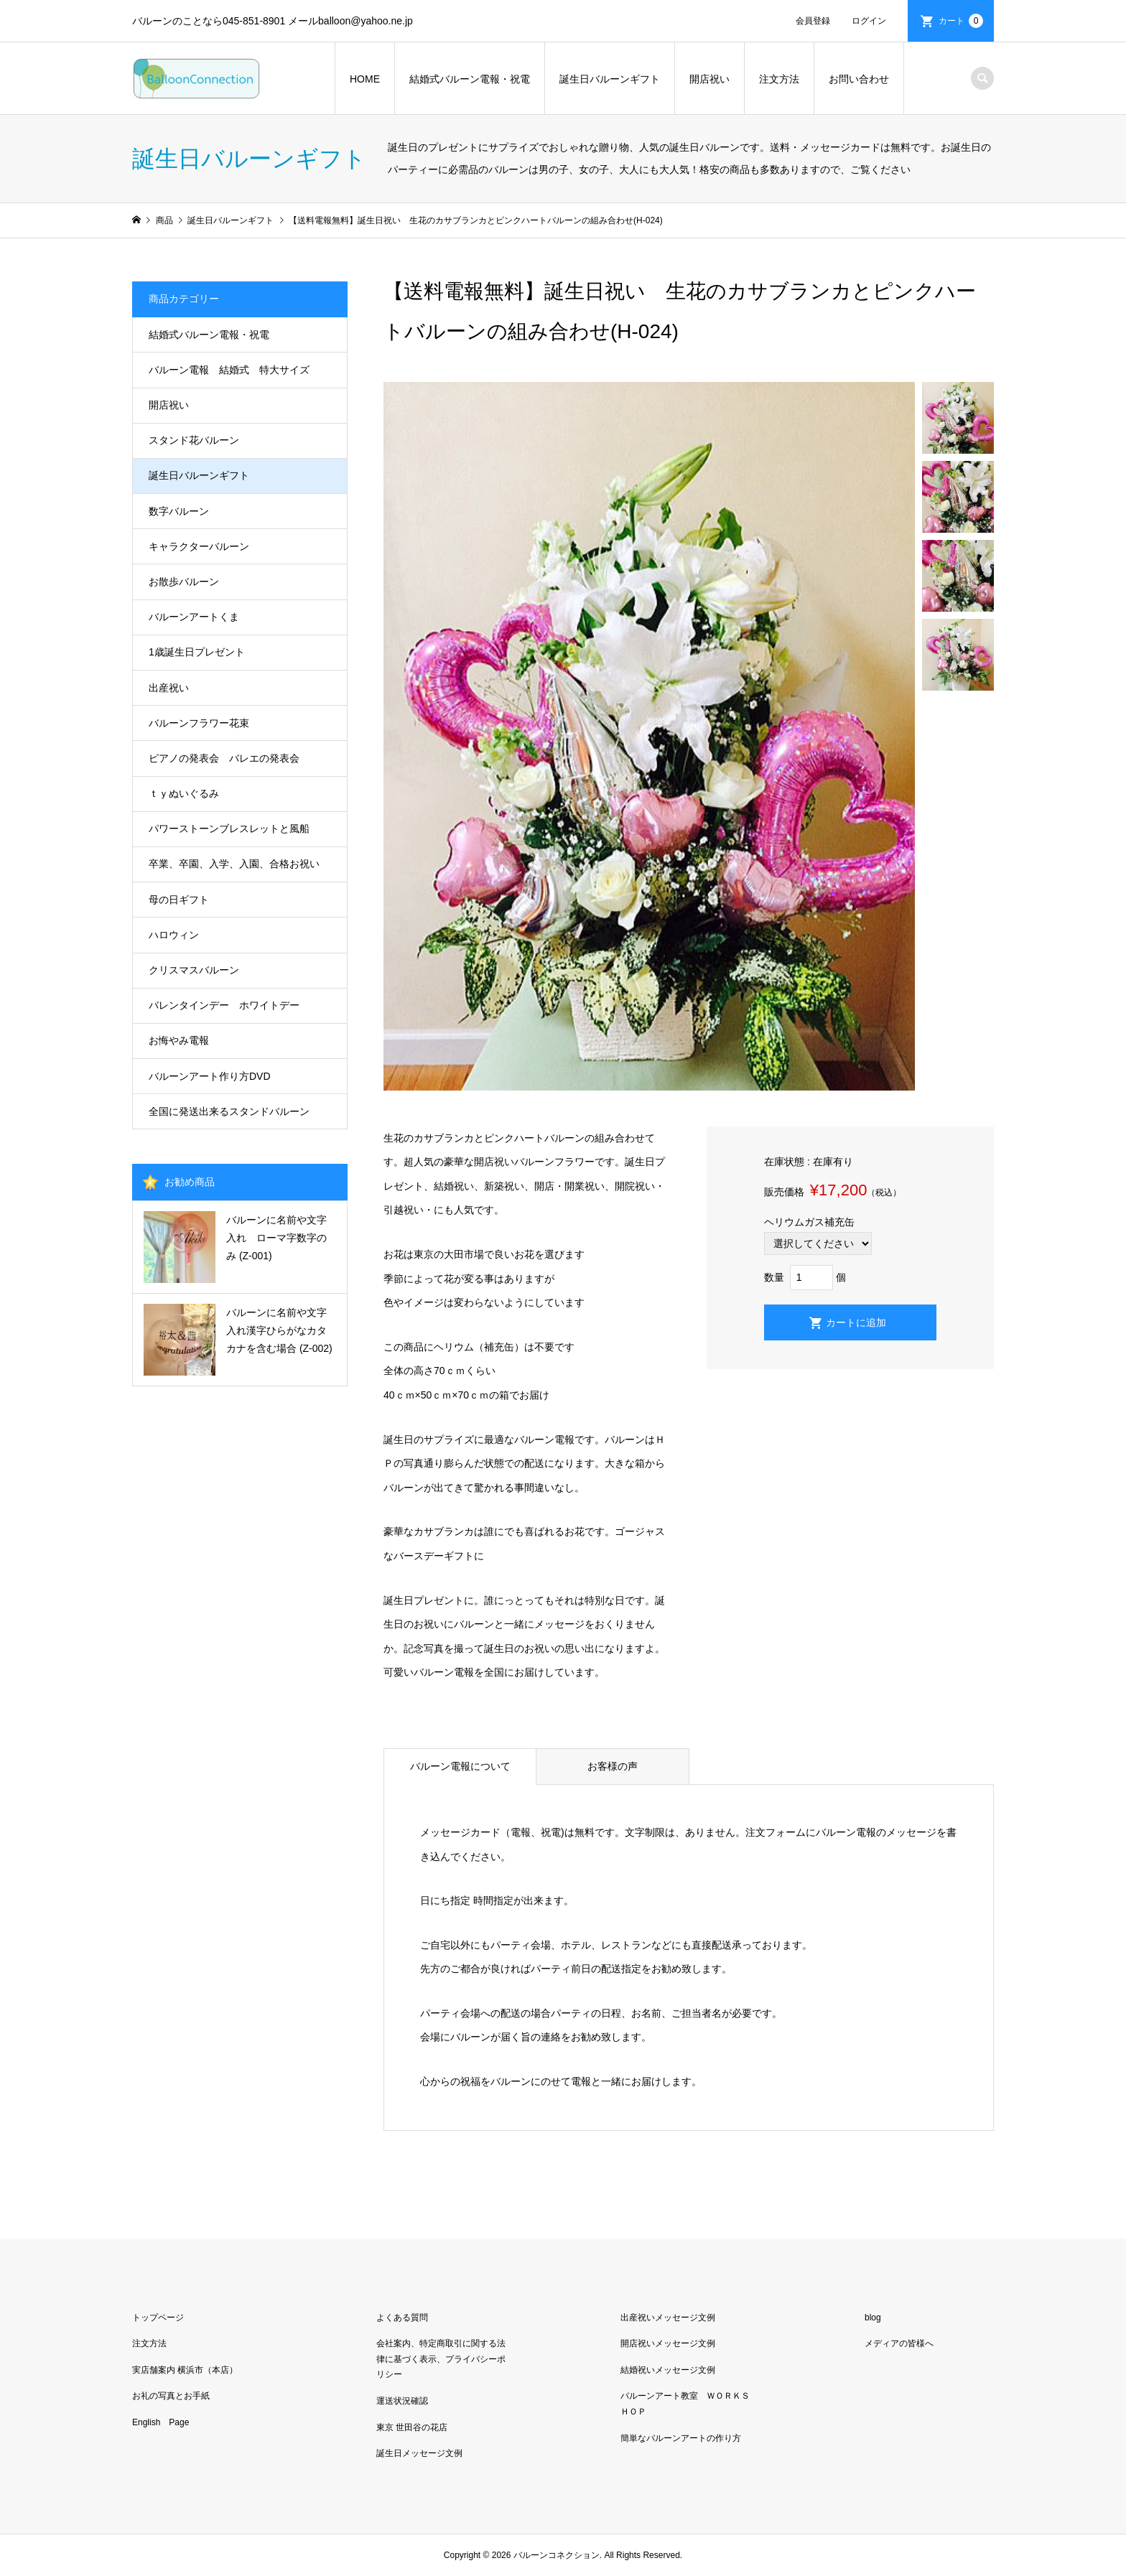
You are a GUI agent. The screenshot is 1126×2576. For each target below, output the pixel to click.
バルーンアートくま (194, 616)
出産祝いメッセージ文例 (667, 2318)
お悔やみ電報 (179, 1040)
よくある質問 (402, 2318)
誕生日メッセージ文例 (419, 2453)
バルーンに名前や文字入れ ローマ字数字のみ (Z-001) (276, 1237)
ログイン (869, 21)
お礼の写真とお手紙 (171, 2396)
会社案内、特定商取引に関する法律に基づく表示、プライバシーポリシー (441, 2358)
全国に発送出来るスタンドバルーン (229, 1111)
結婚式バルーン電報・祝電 (469, 79)
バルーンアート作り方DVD (210, 1076)
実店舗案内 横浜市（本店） (185, 2370)
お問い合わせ (859, 79)
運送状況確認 (402, 2401)
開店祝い (709, 79)
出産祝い (169, 688)
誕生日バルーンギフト (609, 79)
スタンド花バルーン (194, 440)
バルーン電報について (460, 1766)
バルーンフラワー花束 (199, 723)
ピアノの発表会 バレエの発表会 (224, 758)
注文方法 (779, 79)
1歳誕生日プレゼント (197, 652)
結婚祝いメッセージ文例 (667, 2370)
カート (961, 21)
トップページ (158, 2318)
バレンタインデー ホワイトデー (224, 1005)
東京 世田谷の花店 (411, 2427)
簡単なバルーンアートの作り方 (680, 2438)
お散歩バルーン (184, 581)
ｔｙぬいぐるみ (184, 793)
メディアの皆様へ (899, 2343)
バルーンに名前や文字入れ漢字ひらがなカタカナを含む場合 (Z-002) (279, 1330)
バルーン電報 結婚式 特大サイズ (229, 369)
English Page (160, 2422)
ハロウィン (174, 935)
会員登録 (813, 21)
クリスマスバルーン (194, 970)
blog (873, 2318)
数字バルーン (179, 511)
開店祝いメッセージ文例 (667, 2343)
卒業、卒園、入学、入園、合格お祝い (234, 863)
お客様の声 (612, 1766)
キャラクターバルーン (199, 546)
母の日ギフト (179, 899)
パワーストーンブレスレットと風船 (229, 828)
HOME (365, 79)
